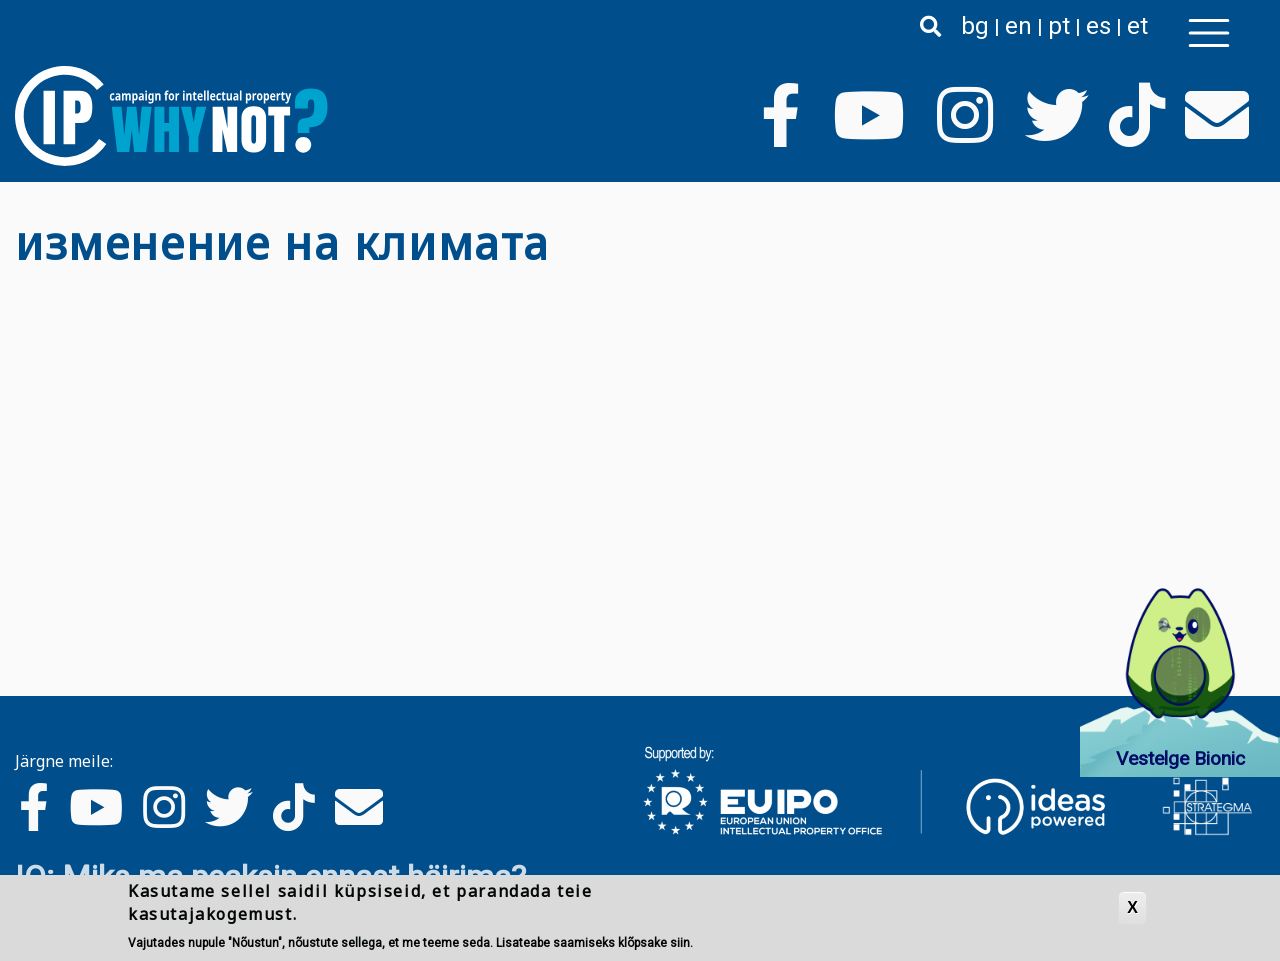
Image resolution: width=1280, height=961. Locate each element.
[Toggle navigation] (1209, 33)
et (1137, 26)
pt (1059, 26)
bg (975, 26)
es (1098, 26)
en (1018, 26)
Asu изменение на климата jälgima (23, 286)
